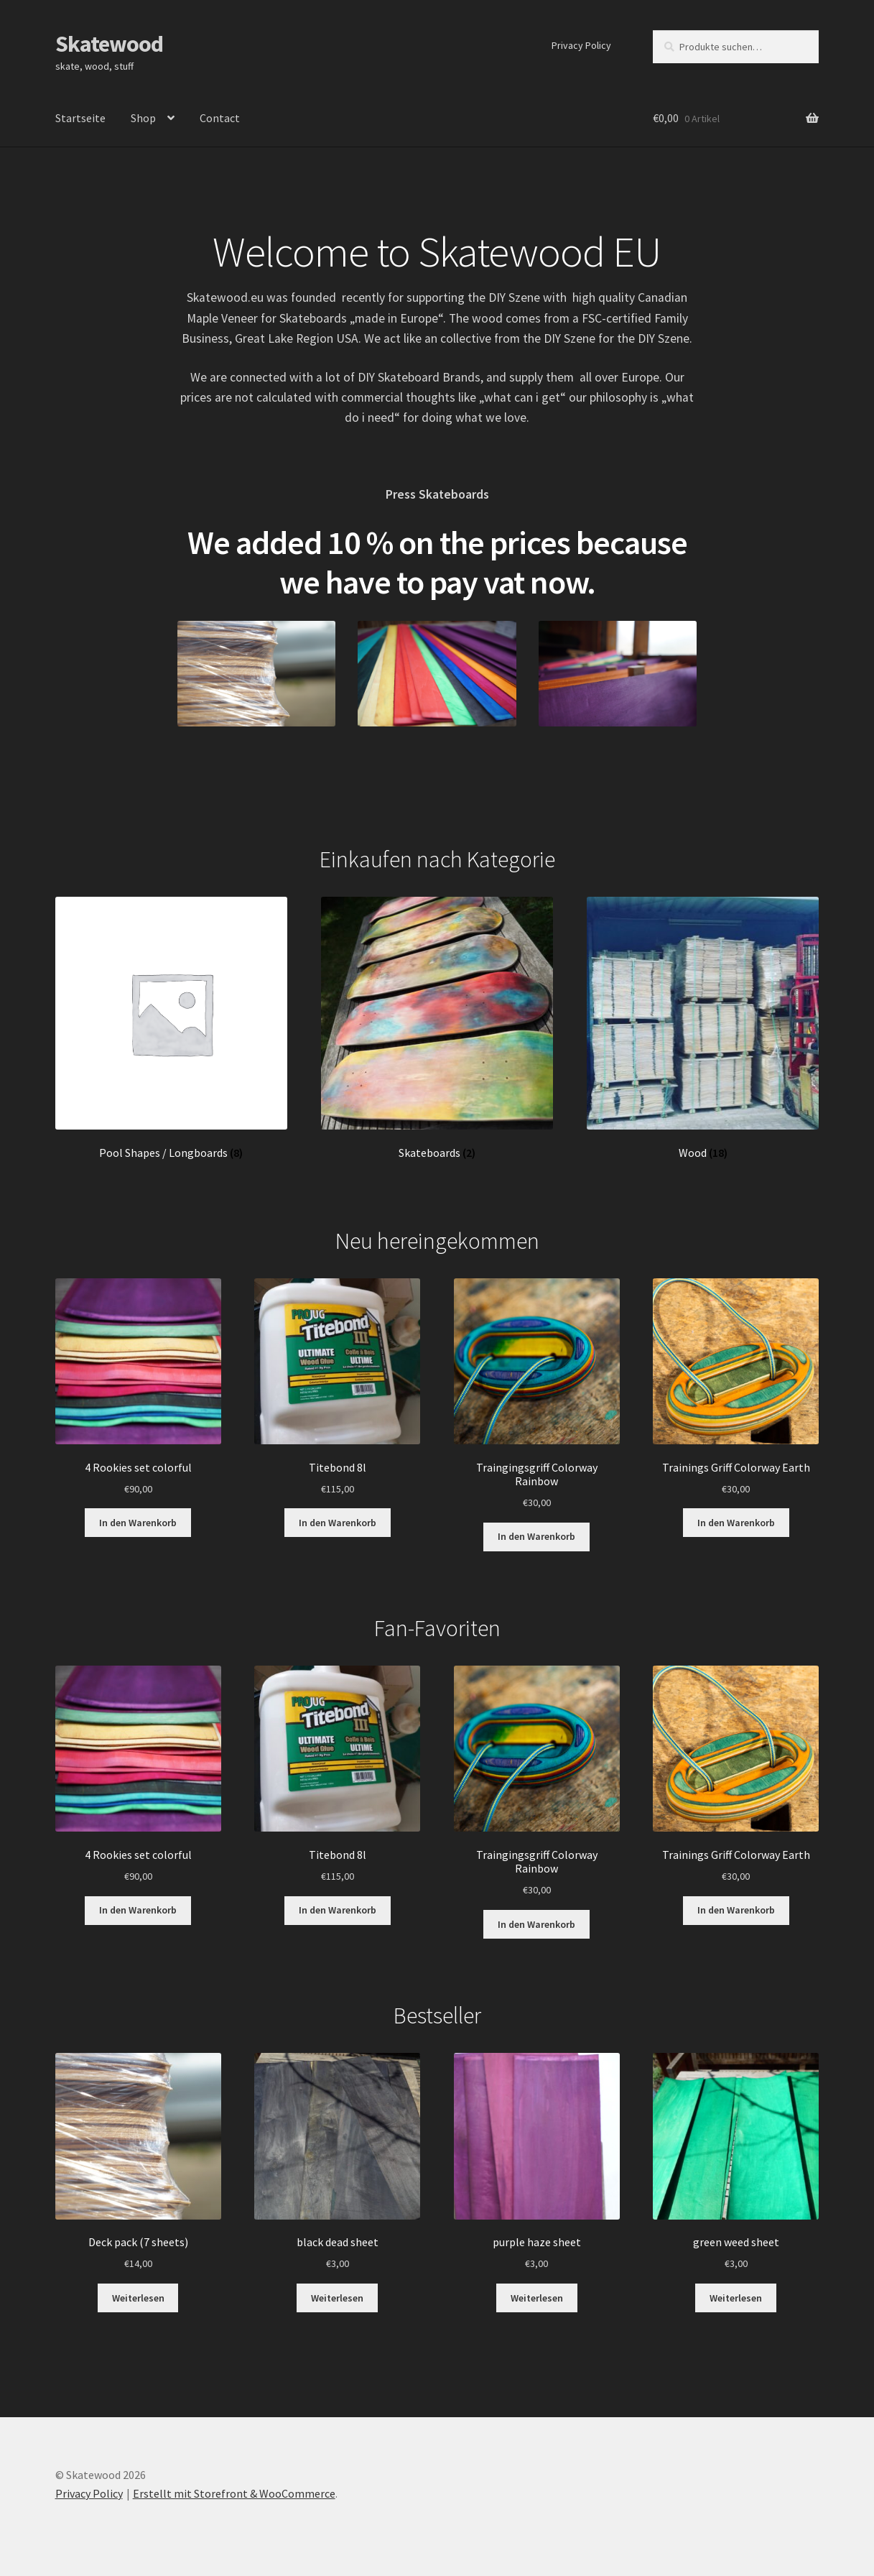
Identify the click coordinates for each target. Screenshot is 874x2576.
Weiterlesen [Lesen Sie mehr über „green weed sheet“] (736, 2297)
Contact (220, 118)
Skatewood (109, 43)
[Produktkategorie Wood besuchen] (703, 1028)
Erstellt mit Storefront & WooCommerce (234, 2493)
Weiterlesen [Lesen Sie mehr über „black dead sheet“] (337, 2297)
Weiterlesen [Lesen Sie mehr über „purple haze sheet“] (537, 2297)
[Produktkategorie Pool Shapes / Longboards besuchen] (171, 1028)
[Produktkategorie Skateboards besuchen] (437, 1028)
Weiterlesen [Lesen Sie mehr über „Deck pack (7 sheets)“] (138, 2297)
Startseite (80, 118)
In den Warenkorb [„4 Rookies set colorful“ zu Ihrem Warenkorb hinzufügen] (138, 1522)
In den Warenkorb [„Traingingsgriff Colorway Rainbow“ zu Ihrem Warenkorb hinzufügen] (536, 1536)
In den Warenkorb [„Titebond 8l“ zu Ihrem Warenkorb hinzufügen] (337, 1522)
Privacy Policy (581, 45)
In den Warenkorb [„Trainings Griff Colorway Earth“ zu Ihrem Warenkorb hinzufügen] (736, 1522)
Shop (143, 118)
